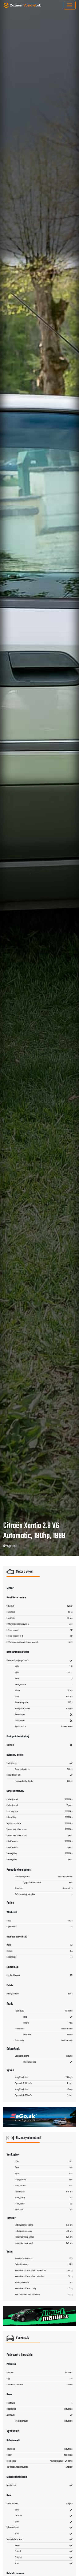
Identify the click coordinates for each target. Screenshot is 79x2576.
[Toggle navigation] (70, 5)
